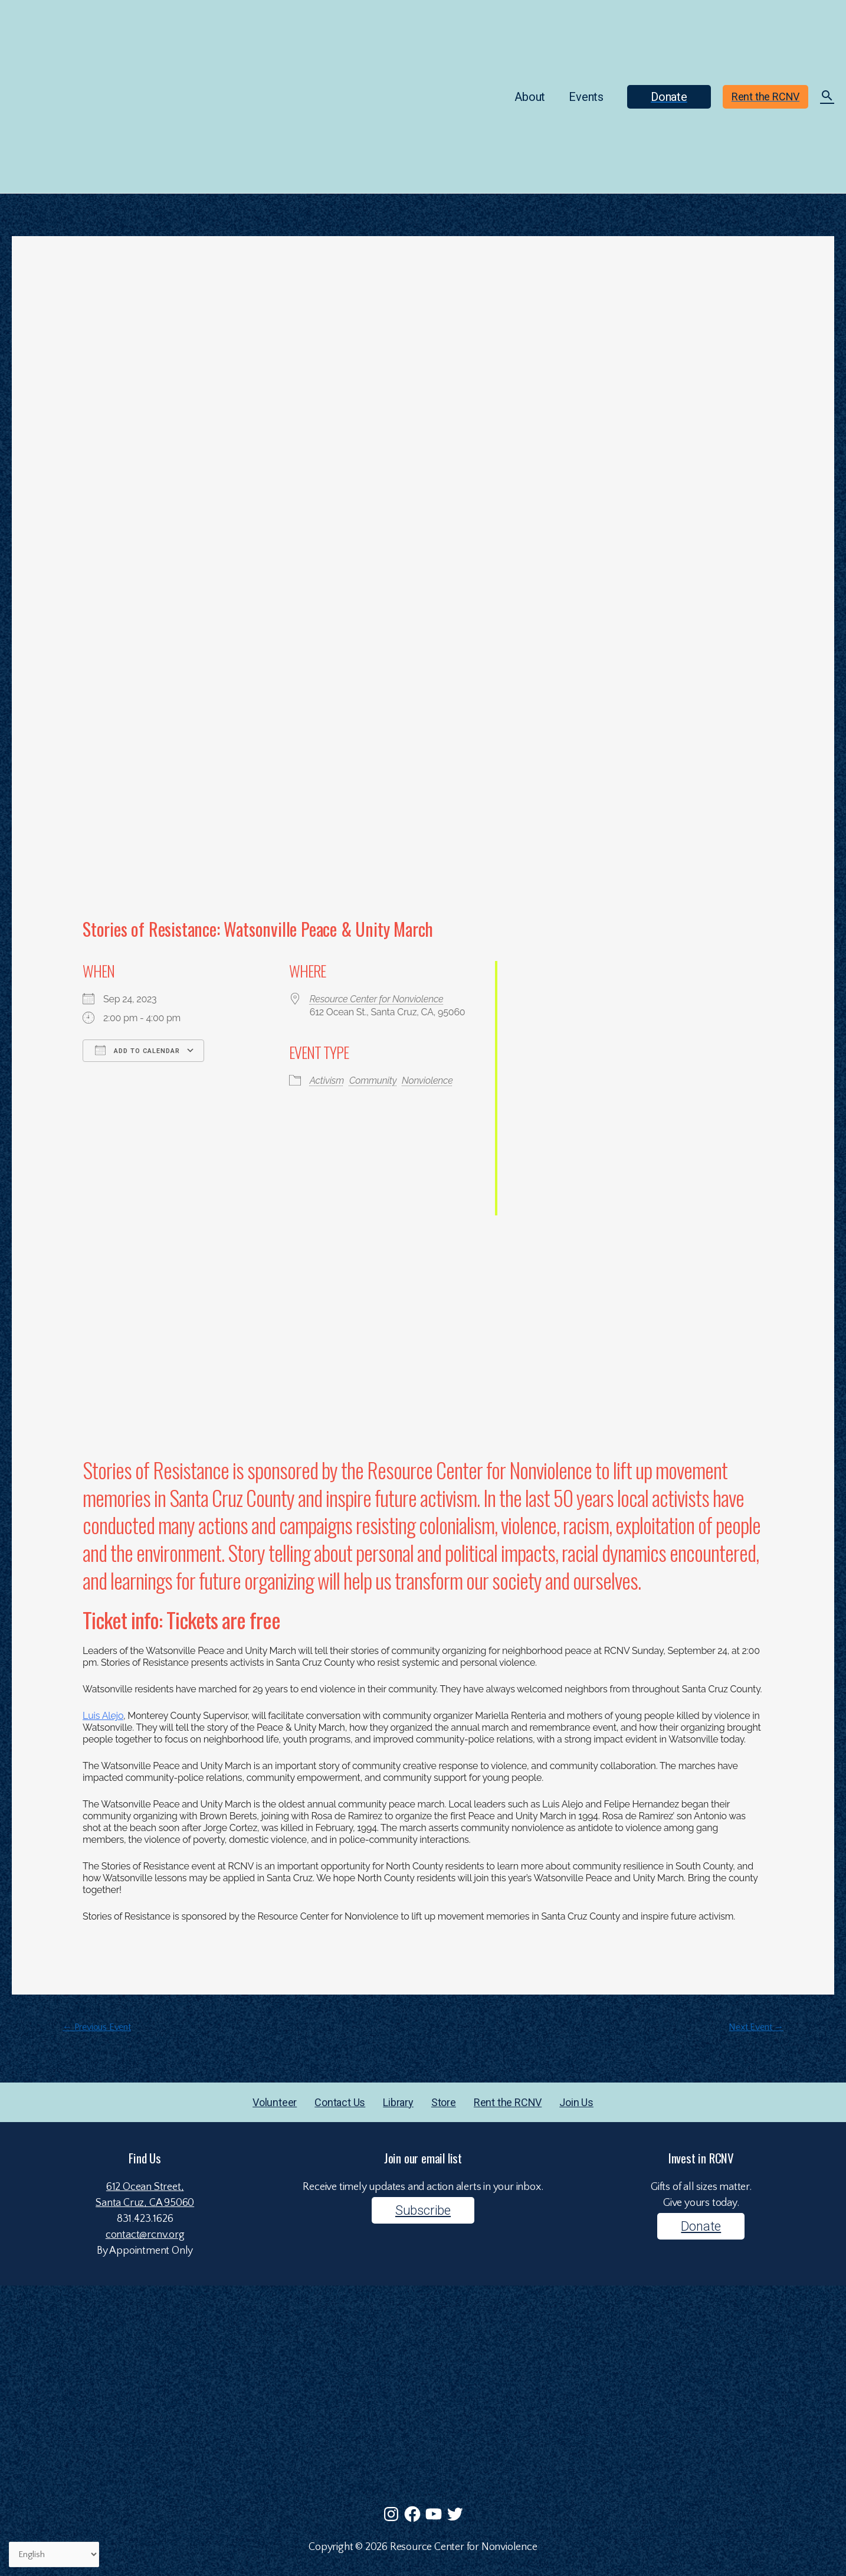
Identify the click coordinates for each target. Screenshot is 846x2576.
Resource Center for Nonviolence (377, 999)
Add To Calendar (137, 1050)
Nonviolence (427, 1080)
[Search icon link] (827, 97)
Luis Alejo (103, 1715)
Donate (701, 2226)
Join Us (576, 2102)
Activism (327, 1080)
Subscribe (423, 2210)
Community (372, 1080)
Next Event (756, 2027)
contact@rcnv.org (145, 2235)
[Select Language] (54, 2555)
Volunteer (275, 2102)
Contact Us (339, 2102)
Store (443, 2102)
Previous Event (97, 2027)
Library (398, 2102)
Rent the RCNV (508, 2102)
